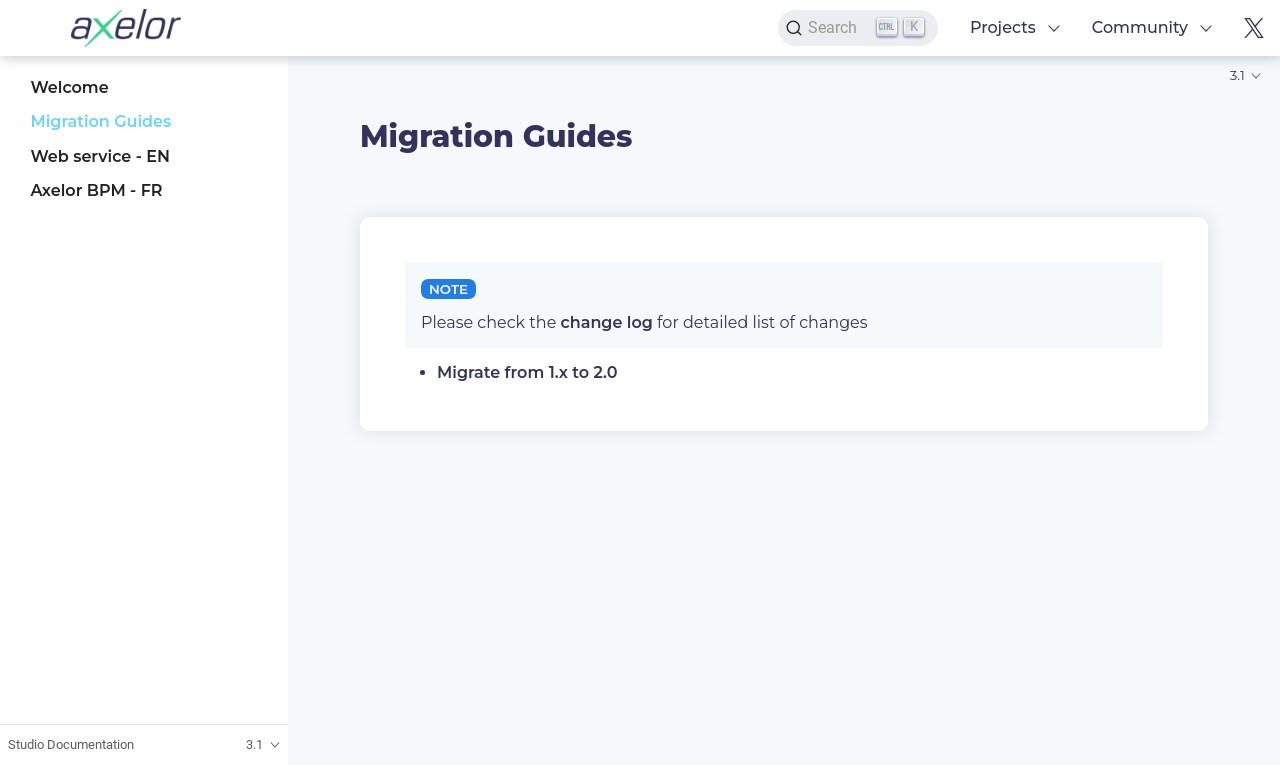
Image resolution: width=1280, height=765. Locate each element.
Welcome (69, 87)
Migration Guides (100, 121)
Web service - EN (100, 156)
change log (607, 322)
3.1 (1237, 75)
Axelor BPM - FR (96, 190)
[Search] (858, 28)
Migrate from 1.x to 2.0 (527, 372)
